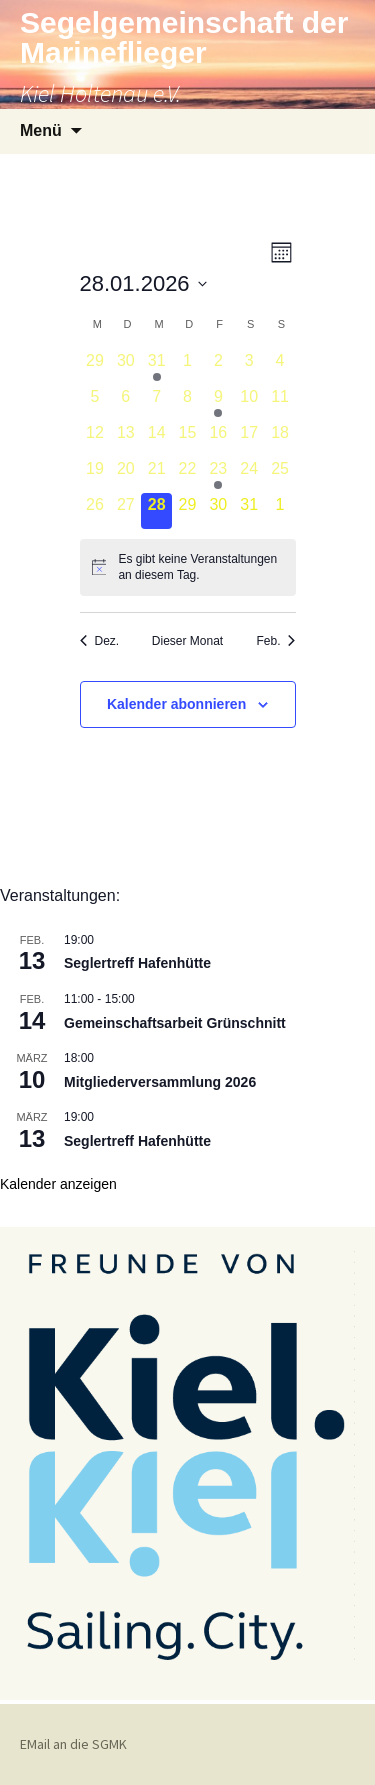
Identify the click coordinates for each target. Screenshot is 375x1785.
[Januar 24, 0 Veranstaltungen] (249, 475)
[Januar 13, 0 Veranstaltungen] (125, 439)
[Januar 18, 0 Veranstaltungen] (280, 439)
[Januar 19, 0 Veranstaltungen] (95, 475)
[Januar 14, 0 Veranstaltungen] (156, 439)
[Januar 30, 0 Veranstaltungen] (218, 511)
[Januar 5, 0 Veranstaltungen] (95, 403)
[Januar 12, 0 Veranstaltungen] (95, 439)
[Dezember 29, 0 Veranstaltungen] (95, 367)
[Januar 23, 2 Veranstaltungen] (218, 475)
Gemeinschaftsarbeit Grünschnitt (175, 1023)
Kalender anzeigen (58, 1184)
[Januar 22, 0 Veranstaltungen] (187, 475)
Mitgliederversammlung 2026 (160, 1082)
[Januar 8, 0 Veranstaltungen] (187, 403)
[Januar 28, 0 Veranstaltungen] (156, 511)
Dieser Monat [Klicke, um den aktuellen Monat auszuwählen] (187, 641)
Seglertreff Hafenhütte (137, 963)
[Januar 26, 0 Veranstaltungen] (95, 511)
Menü (41, 130)
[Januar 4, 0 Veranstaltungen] (280, 367)
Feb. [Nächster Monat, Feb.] (275, 641)
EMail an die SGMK (73, 1744)
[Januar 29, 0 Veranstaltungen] (187, 511)
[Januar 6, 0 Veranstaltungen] (125, 403)
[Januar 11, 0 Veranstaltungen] (280, 403)
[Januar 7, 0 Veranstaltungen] (156, 403)
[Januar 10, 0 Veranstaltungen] (249, 403)
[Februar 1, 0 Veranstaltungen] (280, 511)
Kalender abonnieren (176, 704)
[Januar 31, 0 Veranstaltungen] (249, 511)
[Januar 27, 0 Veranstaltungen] (125, 511)
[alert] (188, 567)
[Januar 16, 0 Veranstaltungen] (218, 439)
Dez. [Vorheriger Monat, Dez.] (100, 641)
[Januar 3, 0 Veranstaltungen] (249, 367)
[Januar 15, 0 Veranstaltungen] (187, 439)
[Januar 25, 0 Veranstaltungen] (280, 475)
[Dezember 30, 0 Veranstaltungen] (125, 367)
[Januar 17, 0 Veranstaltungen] (249, 439)
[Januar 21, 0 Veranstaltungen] (156, 475)
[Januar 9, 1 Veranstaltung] (218, 403)
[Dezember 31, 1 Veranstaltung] (156, 367)
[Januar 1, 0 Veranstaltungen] (187, 367)
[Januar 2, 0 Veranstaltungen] (218, 367)
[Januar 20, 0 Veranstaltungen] (125, 475)
